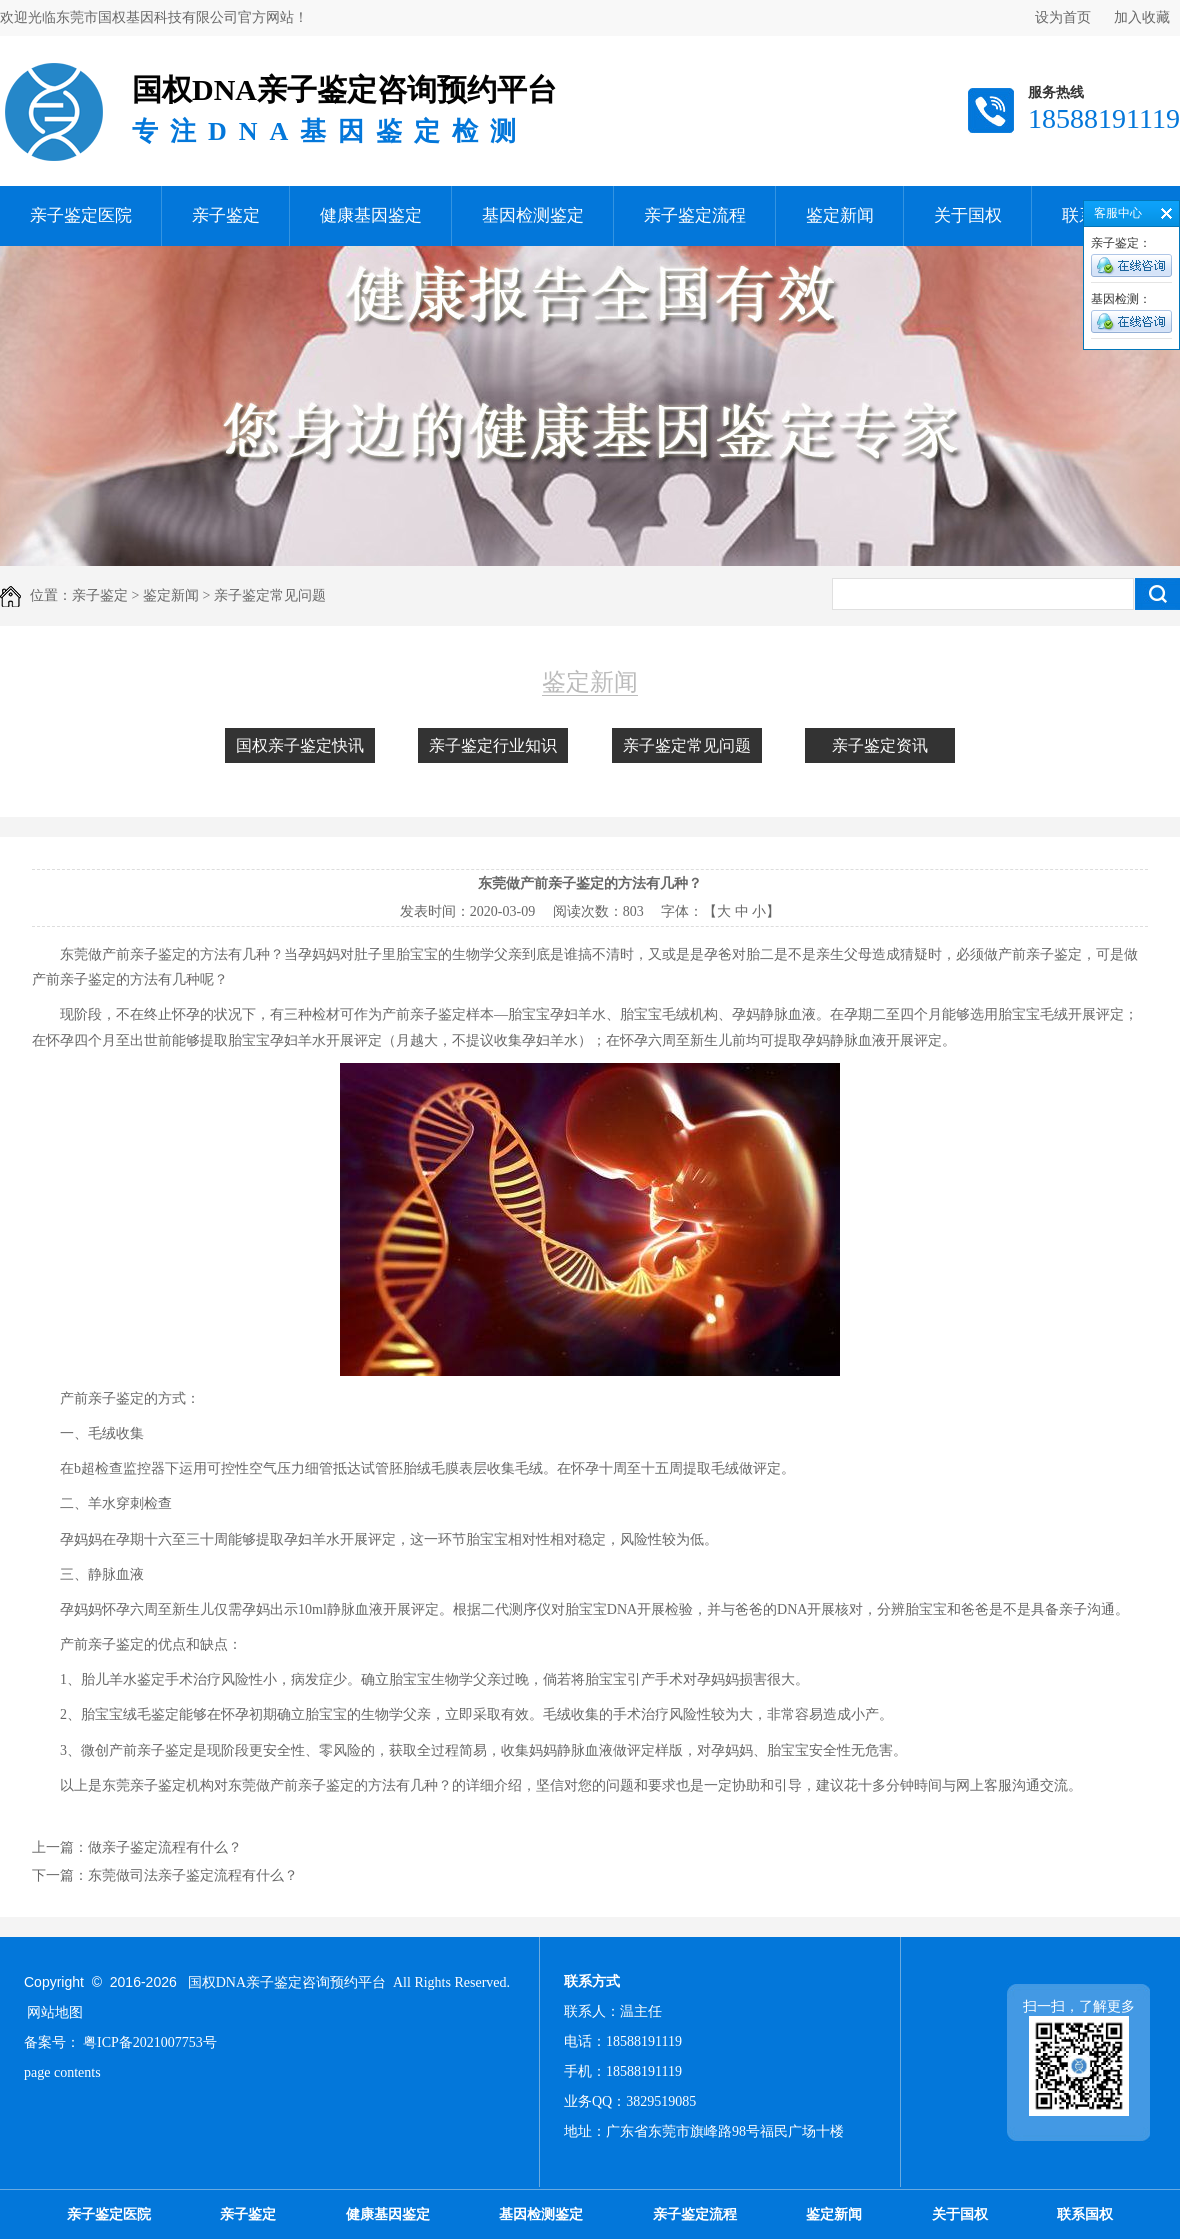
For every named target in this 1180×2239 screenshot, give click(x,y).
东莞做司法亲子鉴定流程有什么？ (193, 1875)
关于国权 (968, 215)
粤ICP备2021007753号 (150, 2042)
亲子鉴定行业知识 (493, 745)
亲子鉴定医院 (81, 215)
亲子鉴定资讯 (880, 745)
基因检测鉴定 (533, 215)
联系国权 (1085, 2214)
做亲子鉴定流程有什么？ (165, 1847)
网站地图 (55, 2012)
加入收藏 (1142, 17)
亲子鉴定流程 (695, 215)
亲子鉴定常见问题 (687, 745)
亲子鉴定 (226, 215)
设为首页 (1063, 17)
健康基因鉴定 (371, 215)
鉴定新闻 (840, 215)
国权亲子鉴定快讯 (300, 745)
